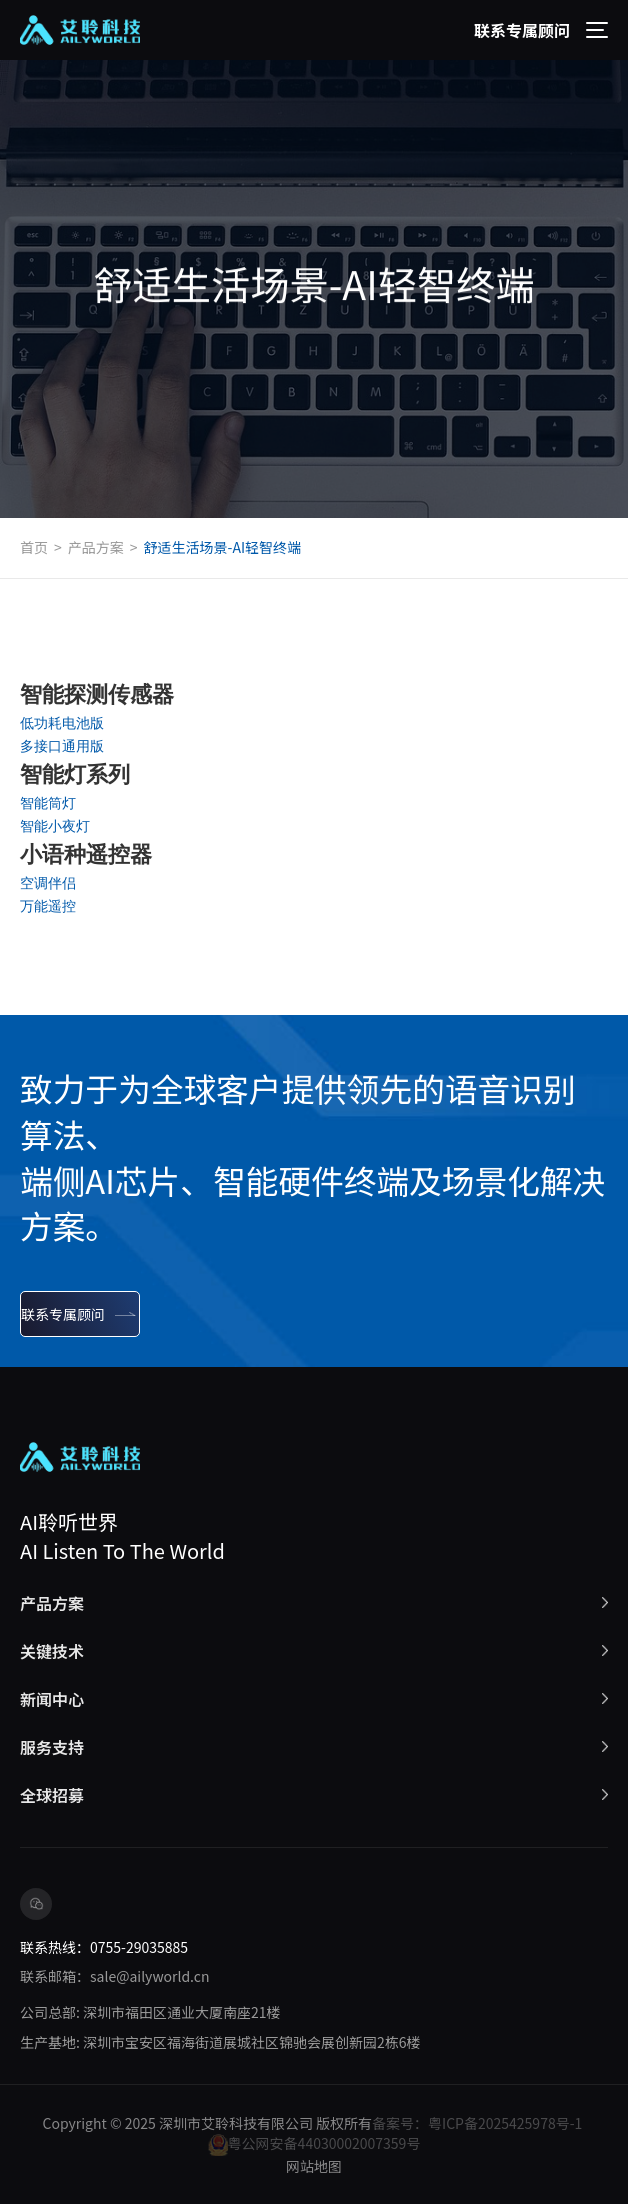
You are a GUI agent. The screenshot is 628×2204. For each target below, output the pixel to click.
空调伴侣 (48, 883)
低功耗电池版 (62, 723)
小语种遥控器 (86, 854)
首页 (34, 547)
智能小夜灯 (55, 826)
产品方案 (96, 547)
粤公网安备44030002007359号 (314, 2144)
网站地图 (314, 2166)
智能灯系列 (75, 774)
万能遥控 (48, 906)
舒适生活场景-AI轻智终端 (222, 547)
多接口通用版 (62, 746)
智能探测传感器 (97, 694)
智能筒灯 (48, 803)
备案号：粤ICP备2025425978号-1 (477, 2123)
